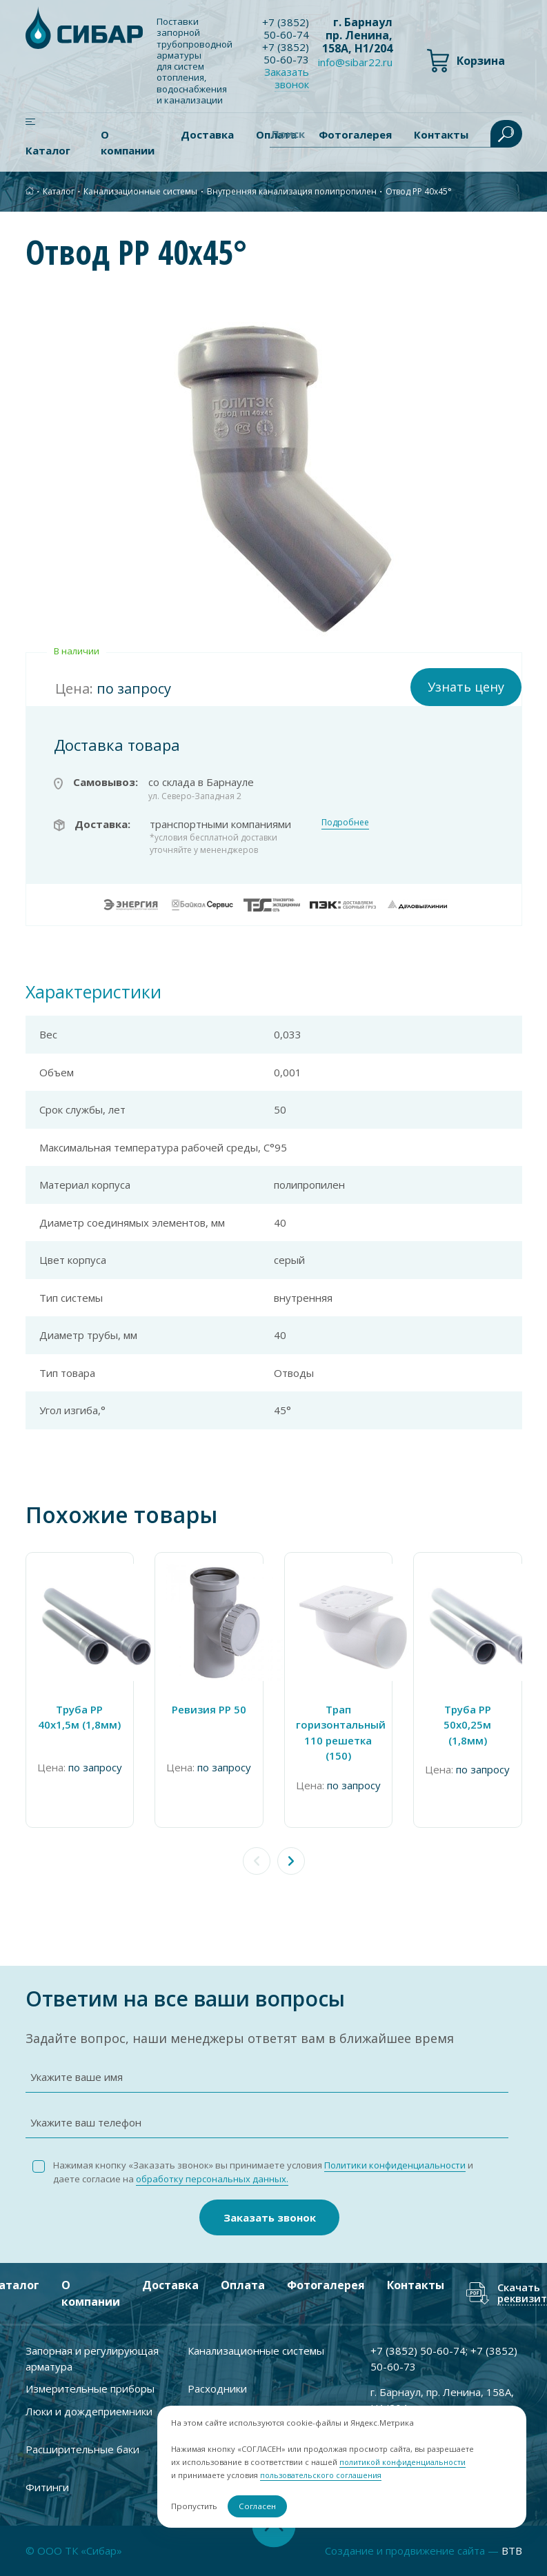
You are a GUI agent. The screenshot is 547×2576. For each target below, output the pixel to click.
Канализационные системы (140, 191)
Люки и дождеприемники (89, 2411)
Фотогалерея (326, 2285)
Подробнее (345, 822)
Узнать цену (466, 686)
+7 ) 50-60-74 (285, 28)
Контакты (415, 2285)
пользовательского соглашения (320, 2476)
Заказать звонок (286, 78)
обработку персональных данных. (212, 2179)
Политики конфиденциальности (395, 2165)
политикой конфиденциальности (398, 2462)
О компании (128, 142)
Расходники (217, 2388)
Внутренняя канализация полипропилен (292, 191)
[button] (291, 1861)
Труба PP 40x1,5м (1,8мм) (79, 1717)
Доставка (207, 134)
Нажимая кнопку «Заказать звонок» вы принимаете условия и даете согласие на (263, 2172)
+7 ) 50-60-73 (285, 53)
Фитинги (47, 2487)
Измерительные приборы (90, 2388)
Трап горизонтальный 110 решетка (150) (338, 1732)
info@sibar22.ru (355, 62)
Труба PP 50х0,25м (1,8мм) (467, 1724)
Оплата (243, 2285)
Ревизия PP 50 (209, 1709)
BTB (511, 2550)
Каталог (48, 150)
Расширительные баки (82, 2449)
